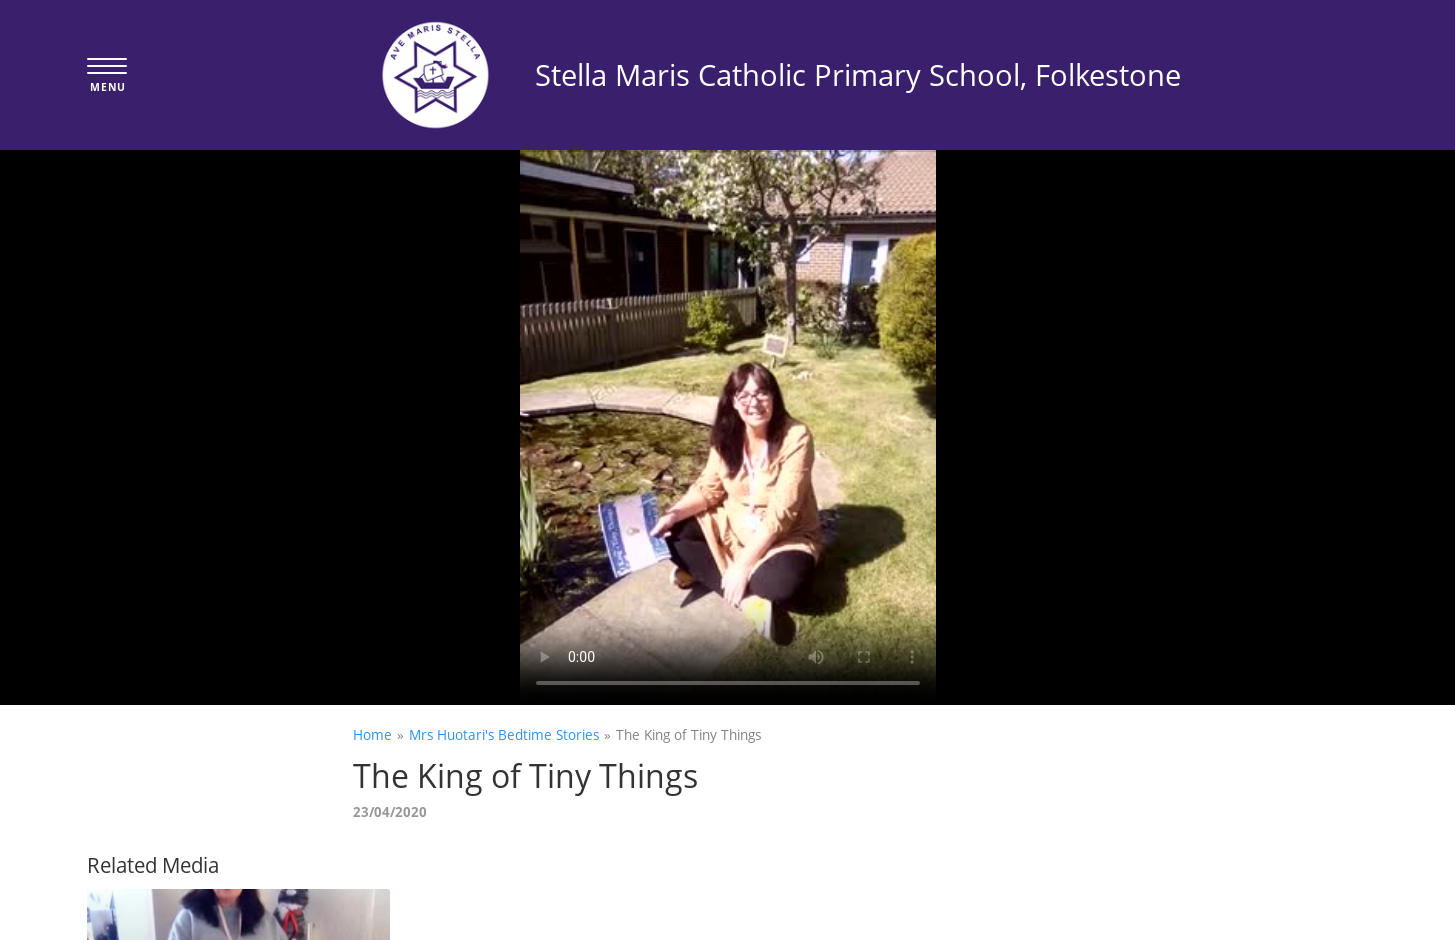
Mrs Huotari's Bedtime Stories (504, 734)
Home (372, 734)
